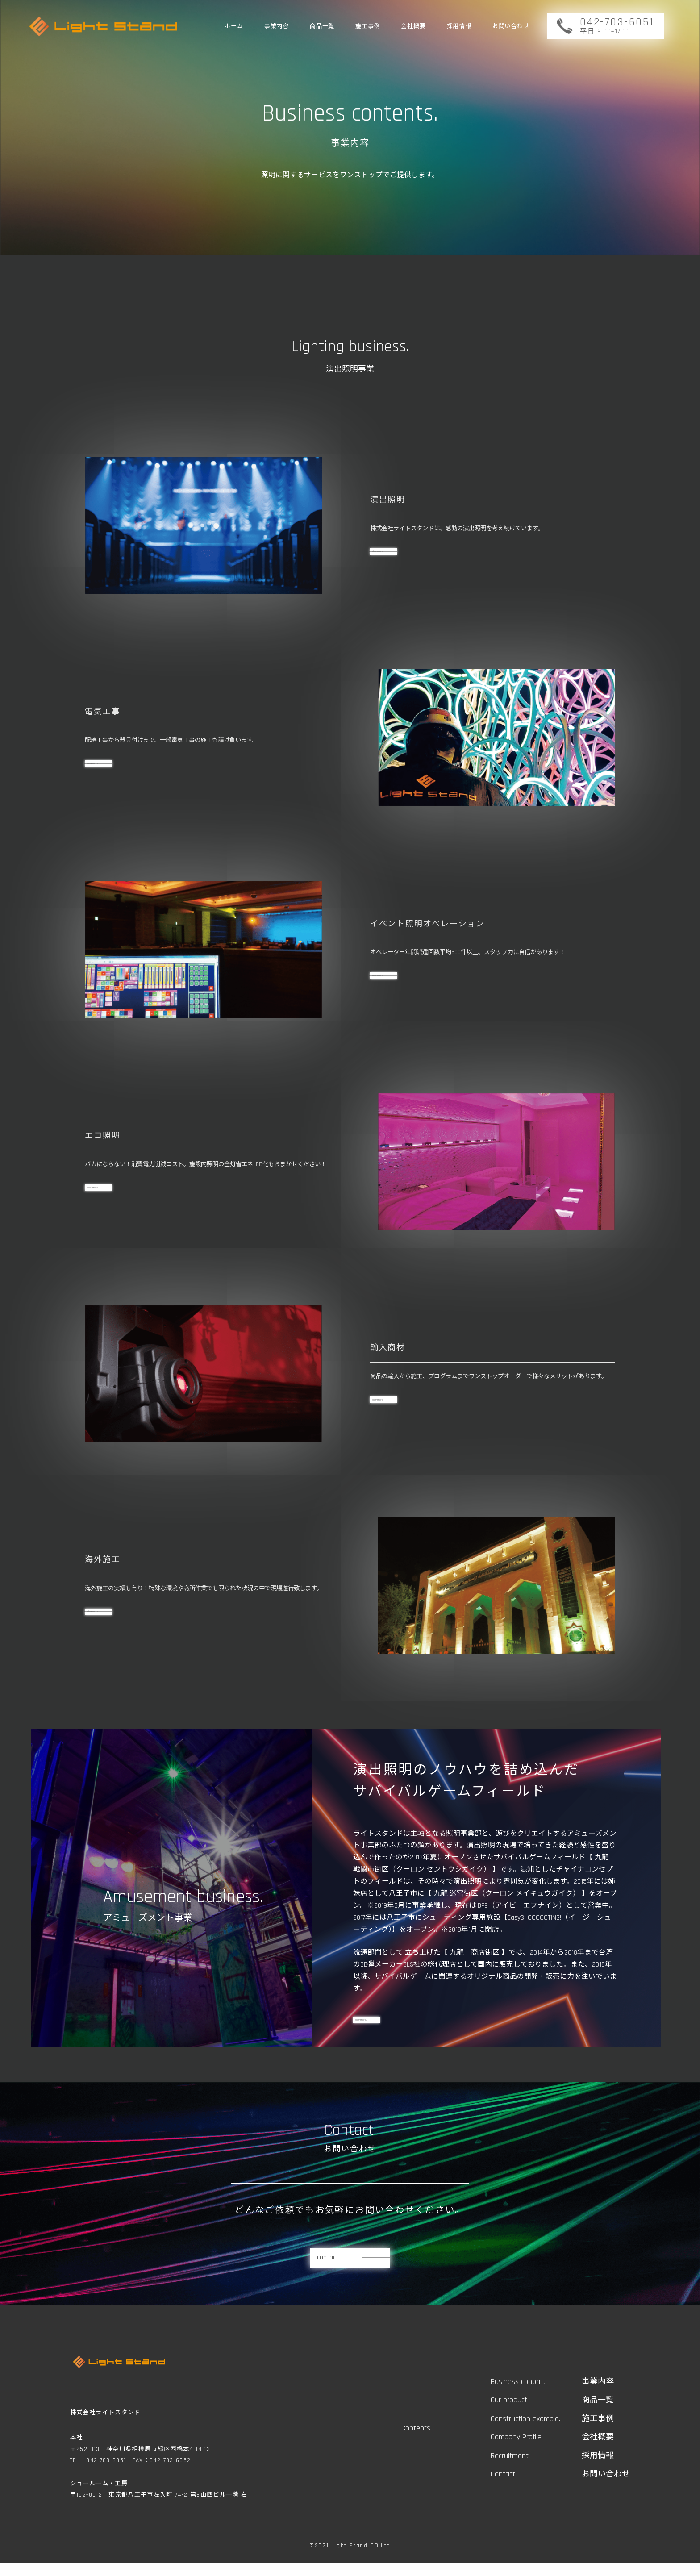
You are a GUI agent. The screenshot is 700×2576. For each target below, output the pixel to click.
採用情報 (459, 26)
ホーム (234, 26)
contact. (328, 2270)
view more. (376, 2026)
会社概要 (413, 26)
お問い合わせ (510, 26)
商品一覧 (322, 26)
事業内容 (276, 26)
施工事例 (367, 26)
